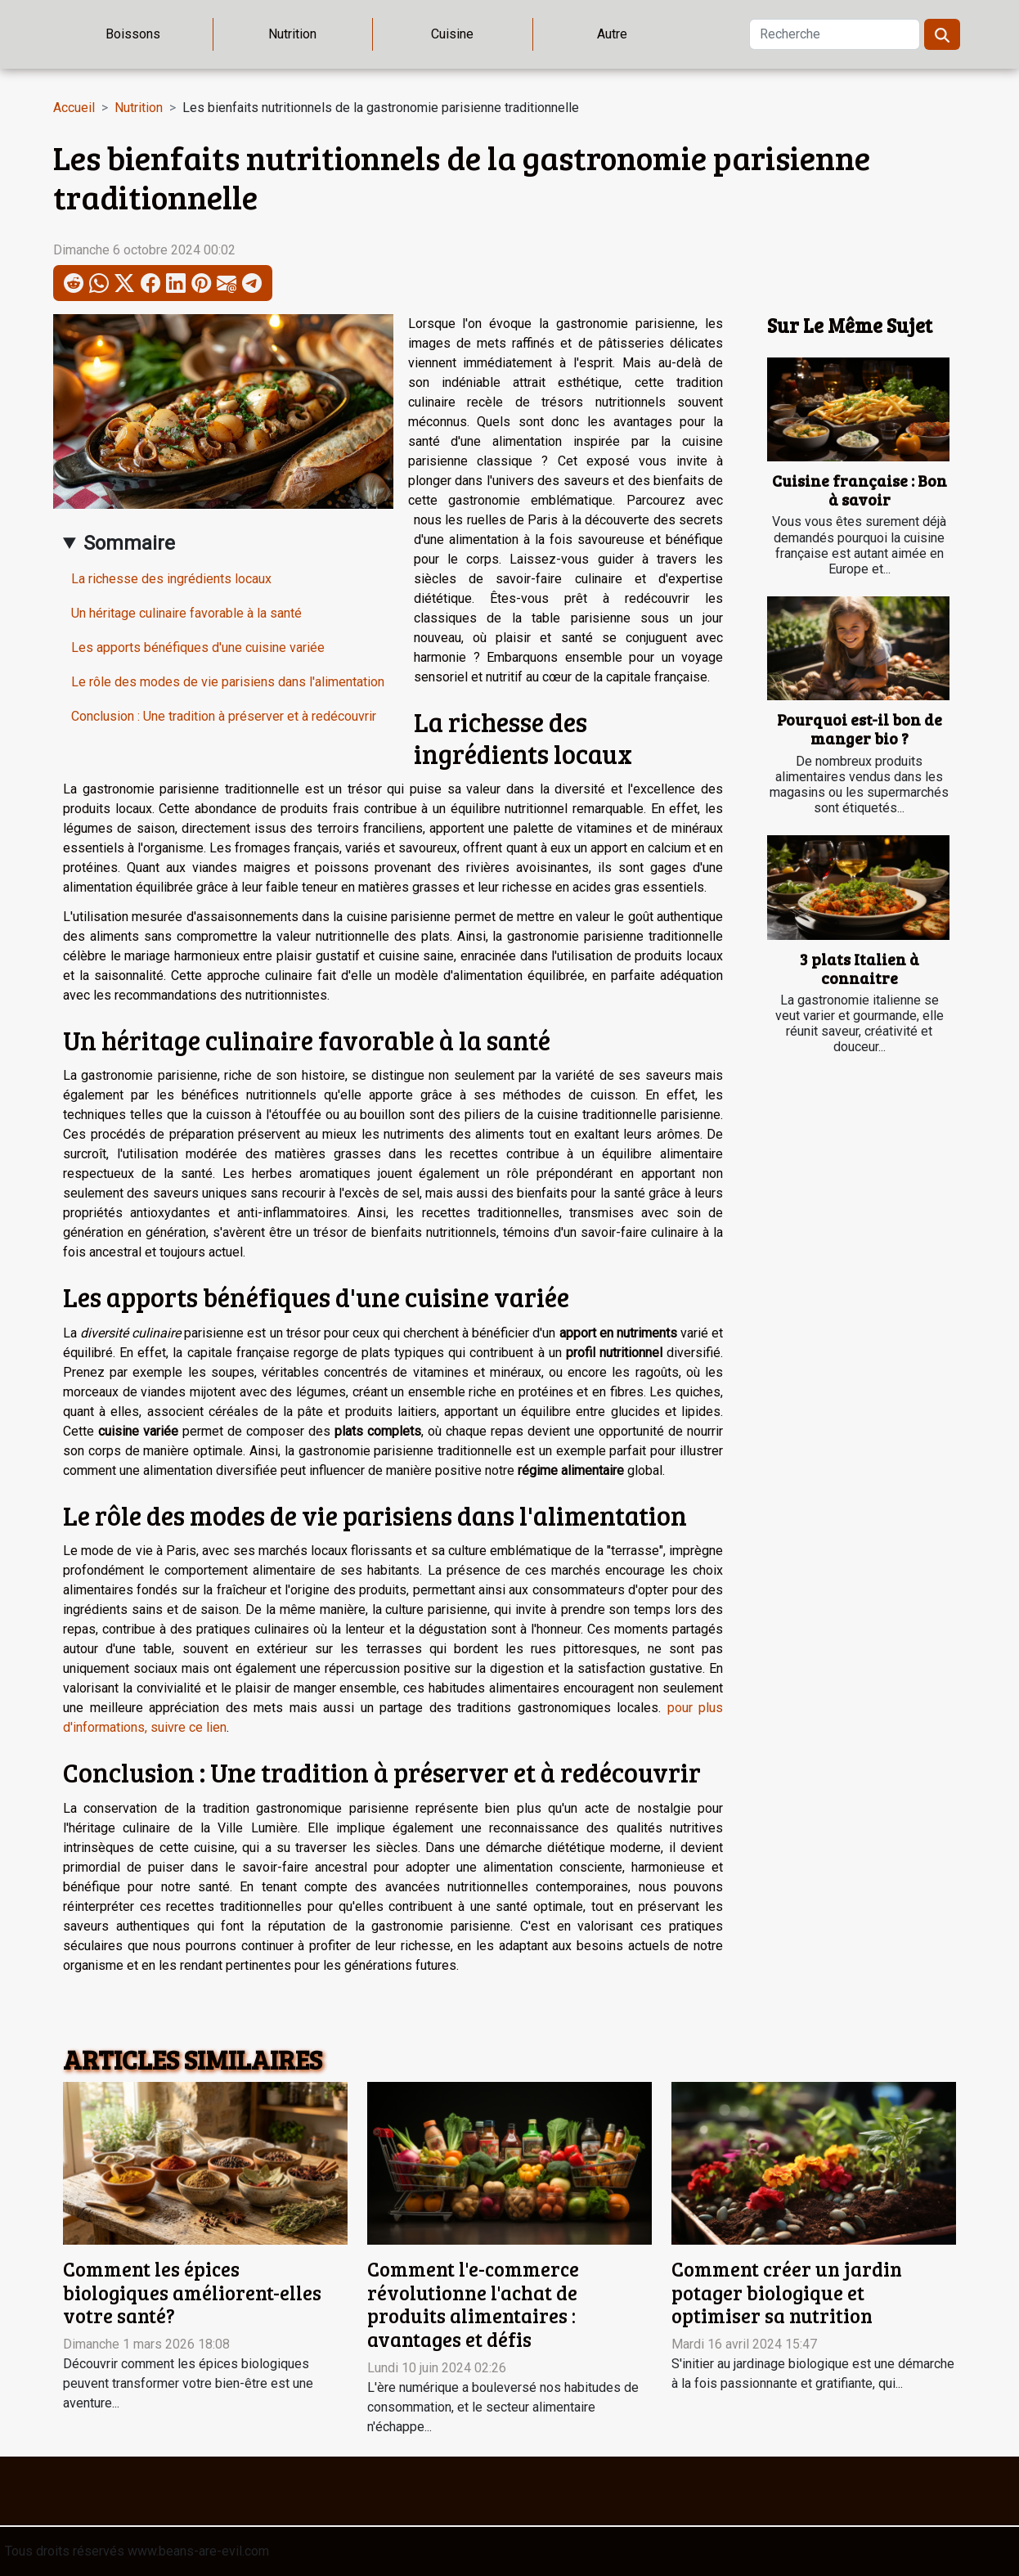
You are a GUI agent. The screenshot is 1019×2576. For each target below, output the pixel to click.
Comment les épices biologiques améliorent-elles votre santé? (192, 2292)
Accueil (74, 107)
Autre (612, 34)
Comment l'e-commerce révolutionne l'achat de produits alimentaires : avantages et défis (473, 2304)
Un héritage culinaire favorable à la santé (186, 613)
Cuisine (452, 34)
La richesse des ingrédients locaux (171, 579)
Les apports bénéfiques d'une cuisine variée (198, 647)
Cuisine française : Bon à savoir (859, 490)
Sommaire (129, 543)
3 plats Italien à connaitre (859, 968)
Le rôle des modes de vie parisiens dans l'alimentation (227, 682)
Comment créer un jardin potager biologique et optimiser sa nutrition (786, 2292)
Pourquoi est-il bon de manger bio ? (859, 728)
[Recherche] (834, 34)
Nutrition (292, 34)
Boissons (132, 34)
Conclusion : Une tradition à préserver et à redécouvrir (223, 716)
